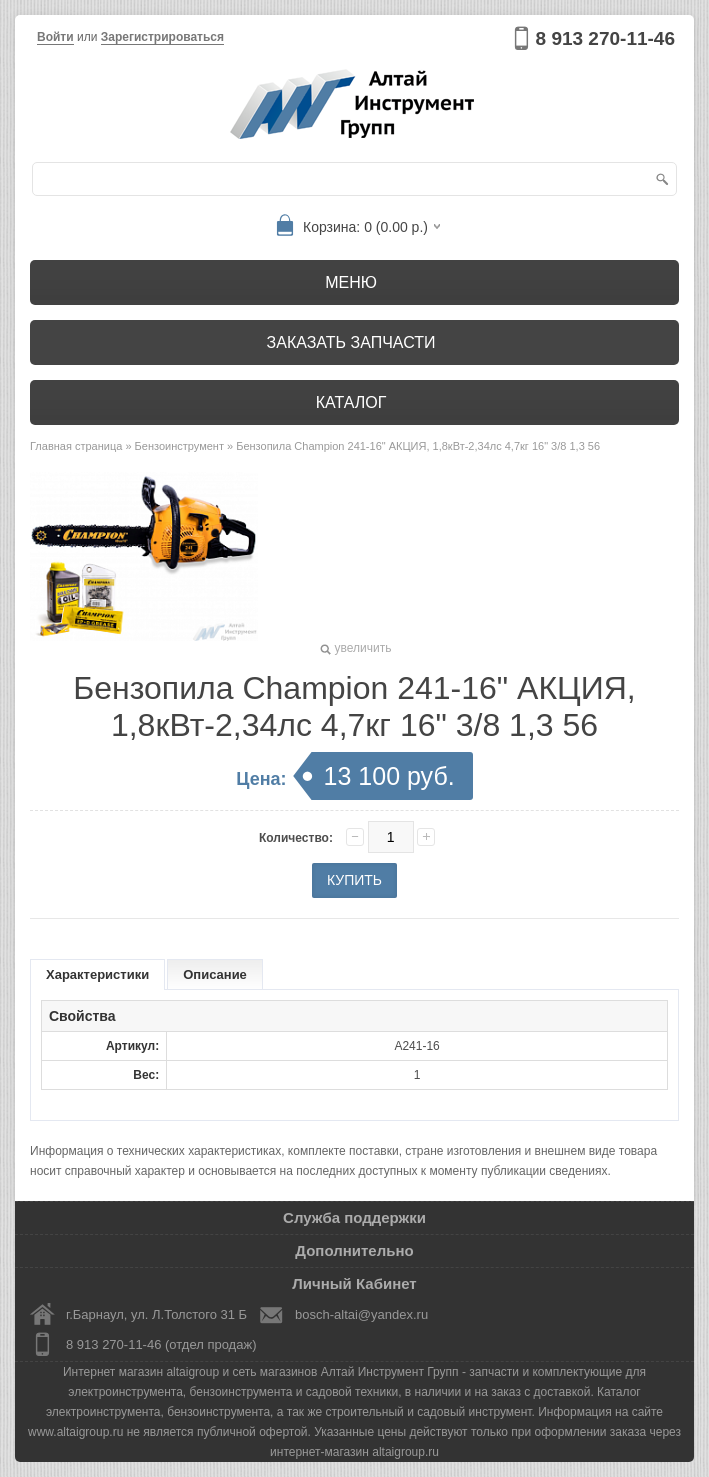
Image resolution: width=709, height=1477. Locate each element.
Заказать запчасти (351, 342)
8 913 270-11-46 (605, 38)
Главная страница (76, 446)
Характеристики (97, 974)
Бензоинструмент (179, 446)
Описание (215, 974)
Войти (55, 37)
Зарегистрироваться (162, 37)
